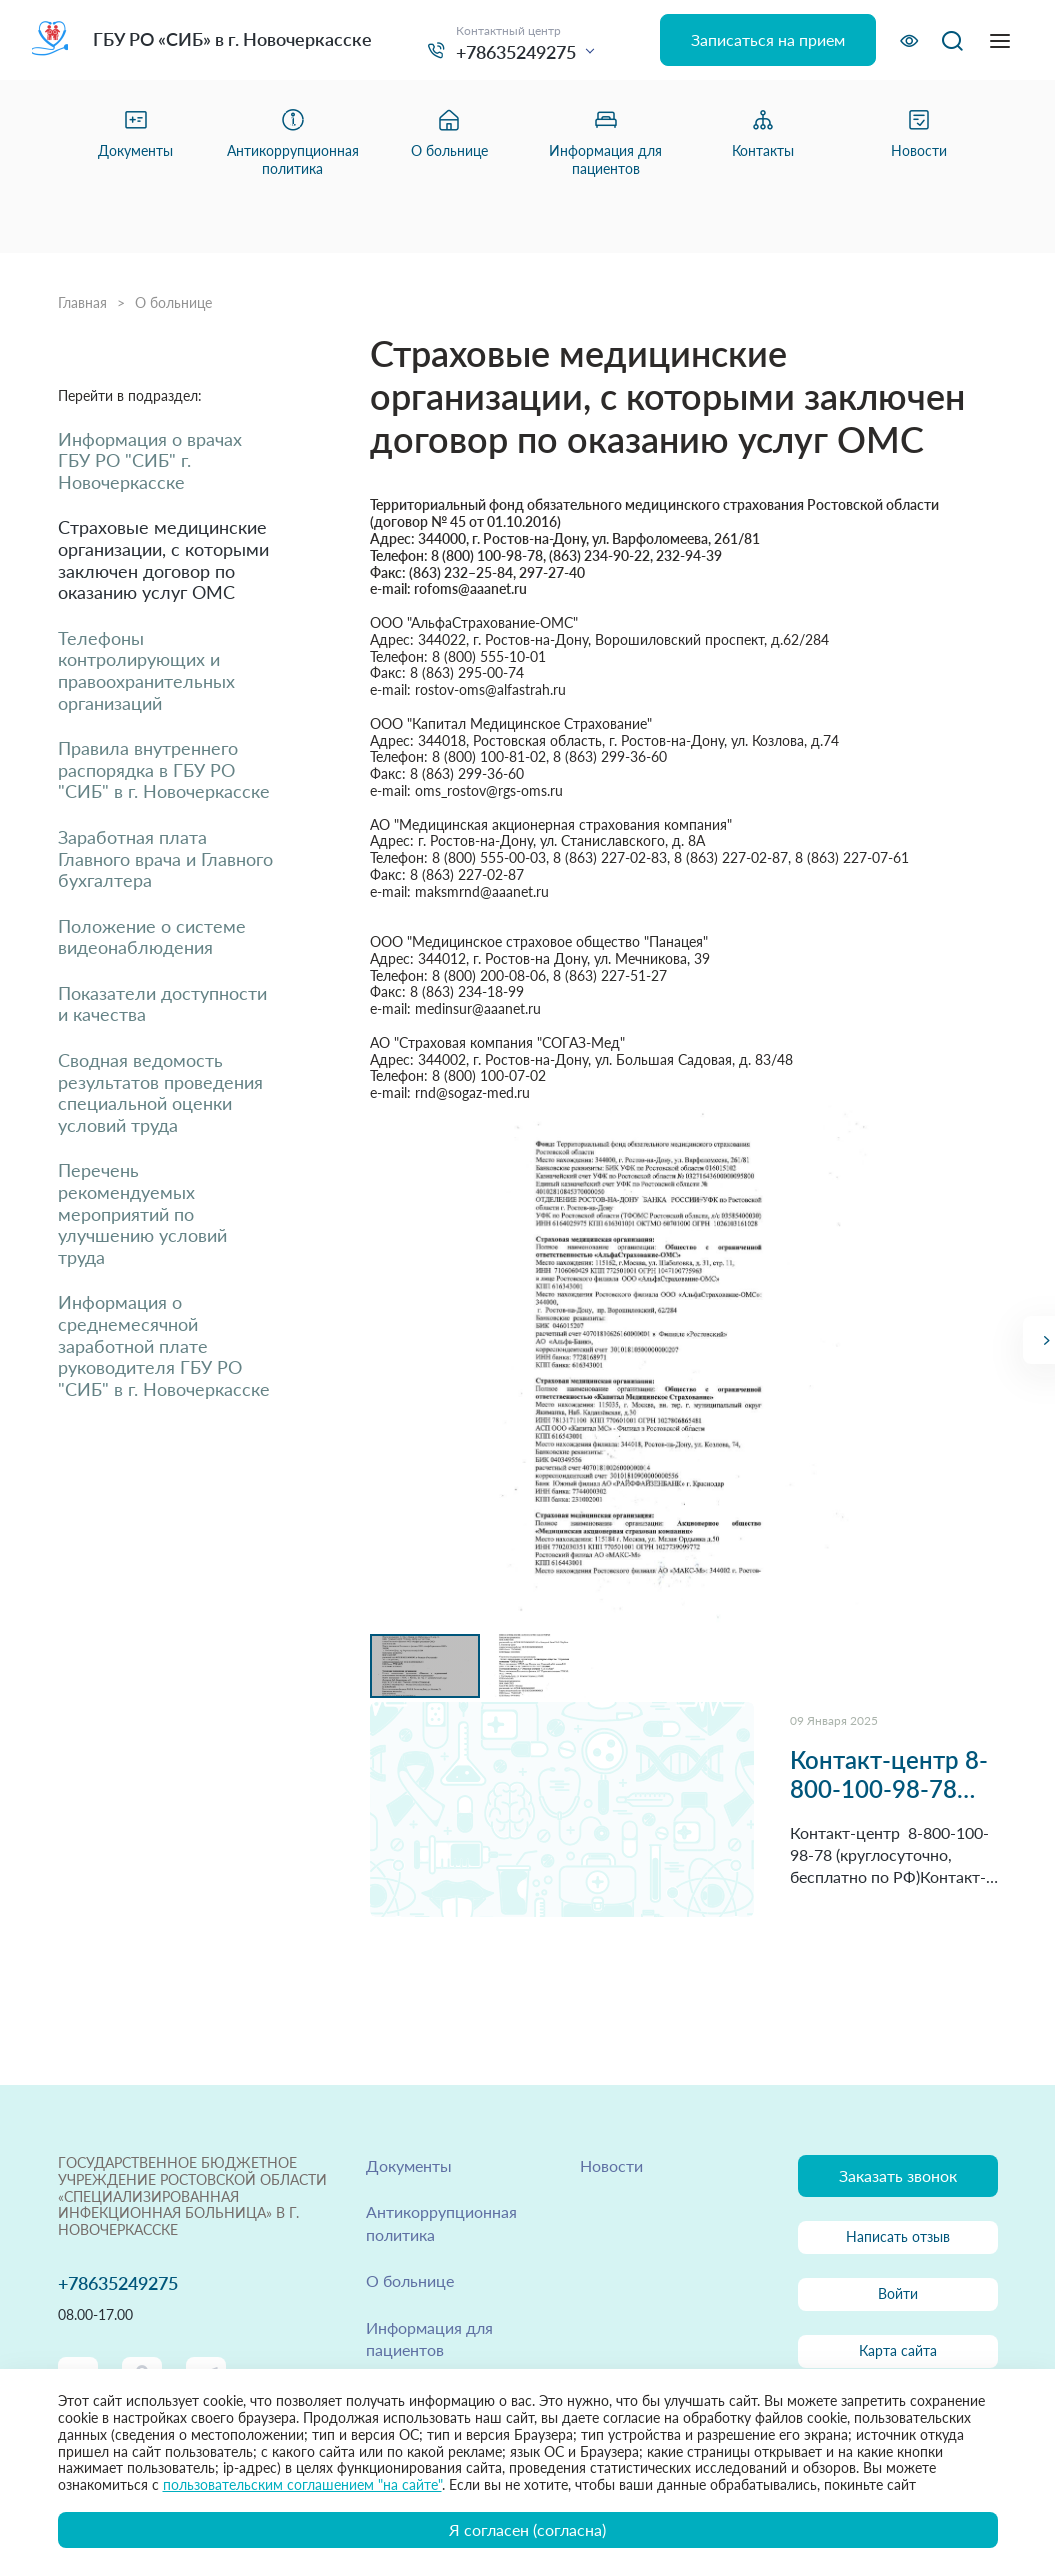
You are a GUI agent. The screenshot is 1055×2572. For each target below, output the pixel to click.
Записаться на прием (768, 39)
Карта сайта (898, 2350)
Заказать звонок (898, 2175)
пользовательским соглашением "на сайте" (302, 2484)
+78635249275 (516, 52)
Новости (611, 2165)
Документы (409, 2165)
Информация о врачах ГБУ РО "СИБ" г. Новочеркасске (150, 461)
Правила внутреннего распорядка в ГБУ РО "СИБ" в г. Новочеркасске (164, 770)
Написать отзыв (898, 2236)
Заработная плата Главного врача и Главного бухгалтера (165, 859)
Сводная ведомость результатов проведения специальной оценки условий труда (160, 1093)
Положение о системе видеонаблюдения (152, 937)
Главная (82, 303)
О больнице (173, 303)
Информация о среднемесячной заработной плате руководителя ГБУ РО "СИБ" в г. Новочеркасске (164, 1345)
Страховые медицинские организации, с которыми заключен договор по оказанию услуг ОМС (163, 560)
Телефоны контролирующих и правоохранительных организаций (146, 671)
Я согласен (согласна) (527, 2529)
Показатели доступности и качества (162, 1004)
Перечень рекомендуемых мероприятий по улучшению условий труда (142, 1213)
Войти (898, 2293)
